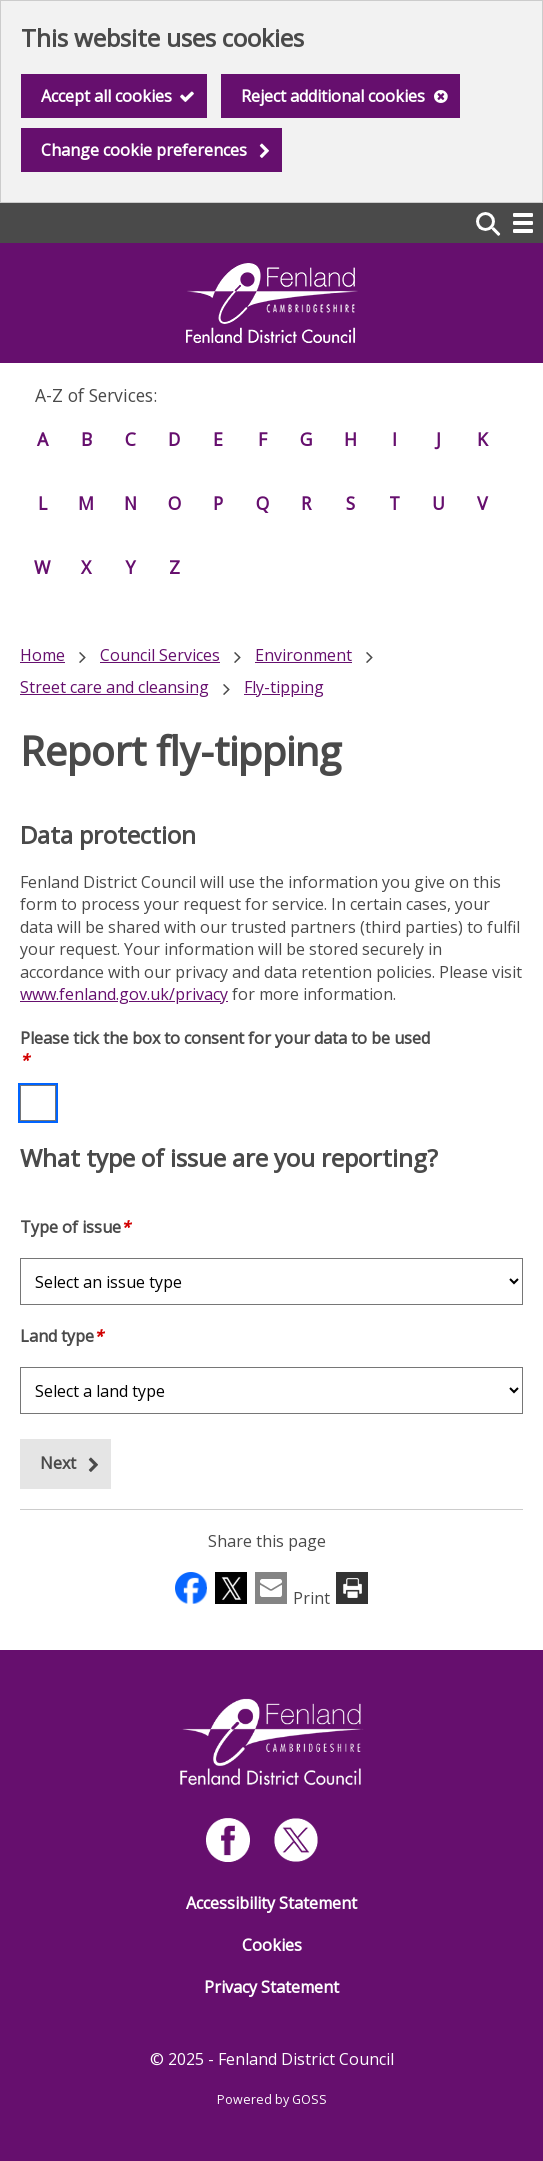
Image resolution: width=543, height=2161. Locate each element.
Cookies (272, 1945)
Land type (61, 1336)
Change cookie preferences (144, 150)
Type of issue (75, 1227)
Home (42, 655)
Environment (303, 655)
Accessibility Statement (271, 1903)
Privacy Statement (271, 1987)
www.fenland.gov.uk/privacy (124, 994)
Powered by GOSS (272, 2099)
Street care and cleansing (114, 687)
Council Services (160, 655)
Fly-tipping (284, 687)
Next (58, 1463)
